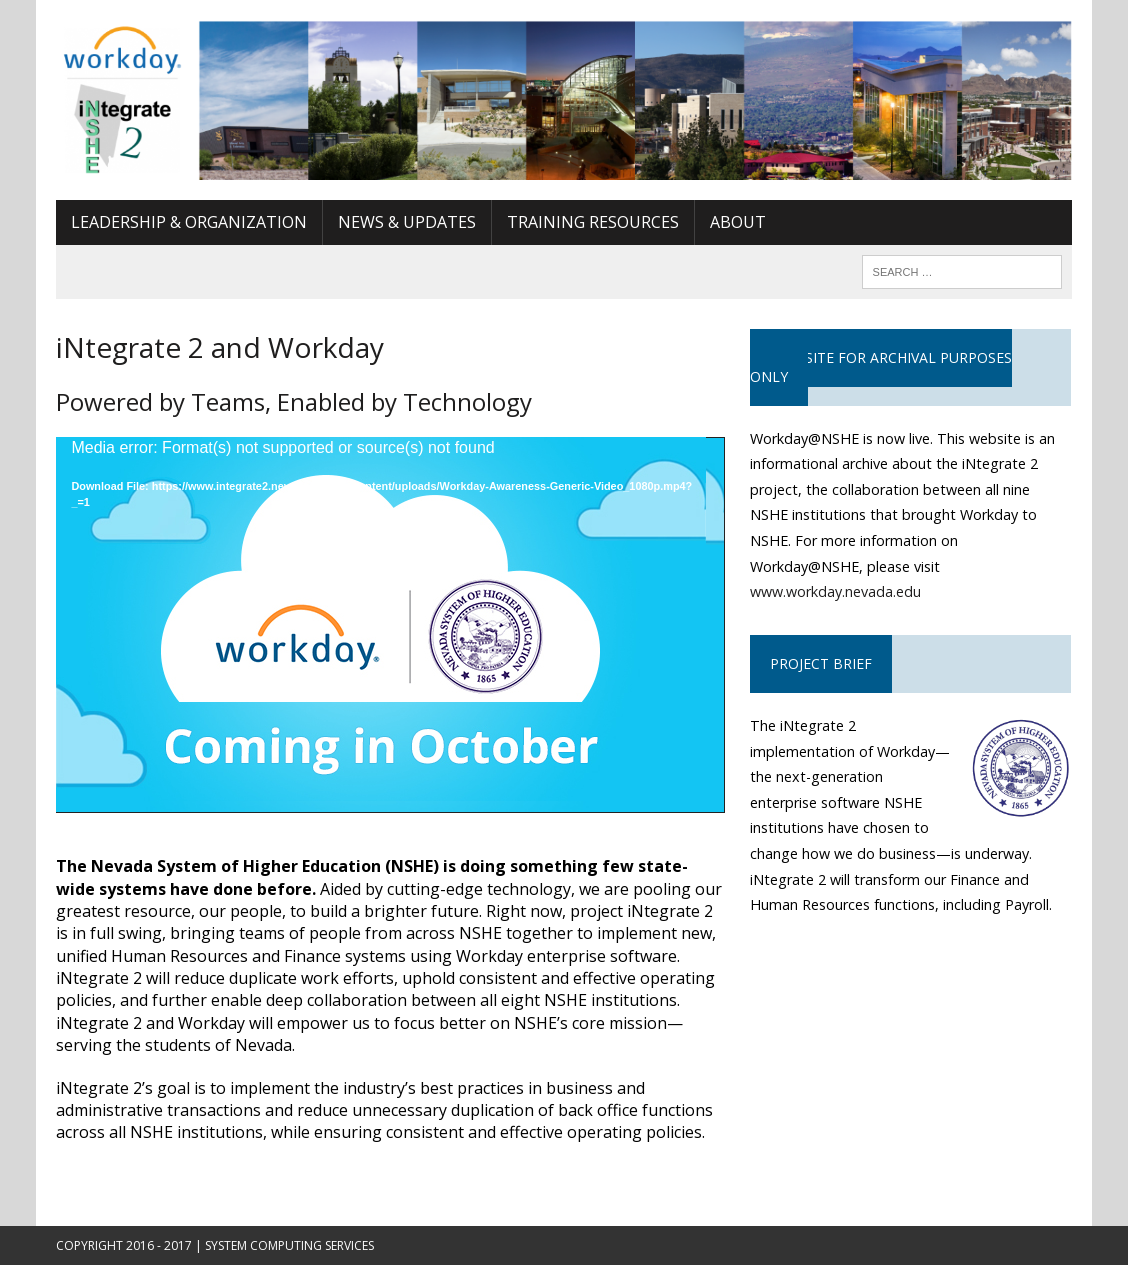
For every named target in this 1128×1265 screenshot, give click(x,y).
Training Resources (593, 222)
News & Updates (407, 222)
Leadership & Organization (189, 222)
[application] (390, 625)
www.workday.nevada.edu (835, 591)
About (738, 222)
